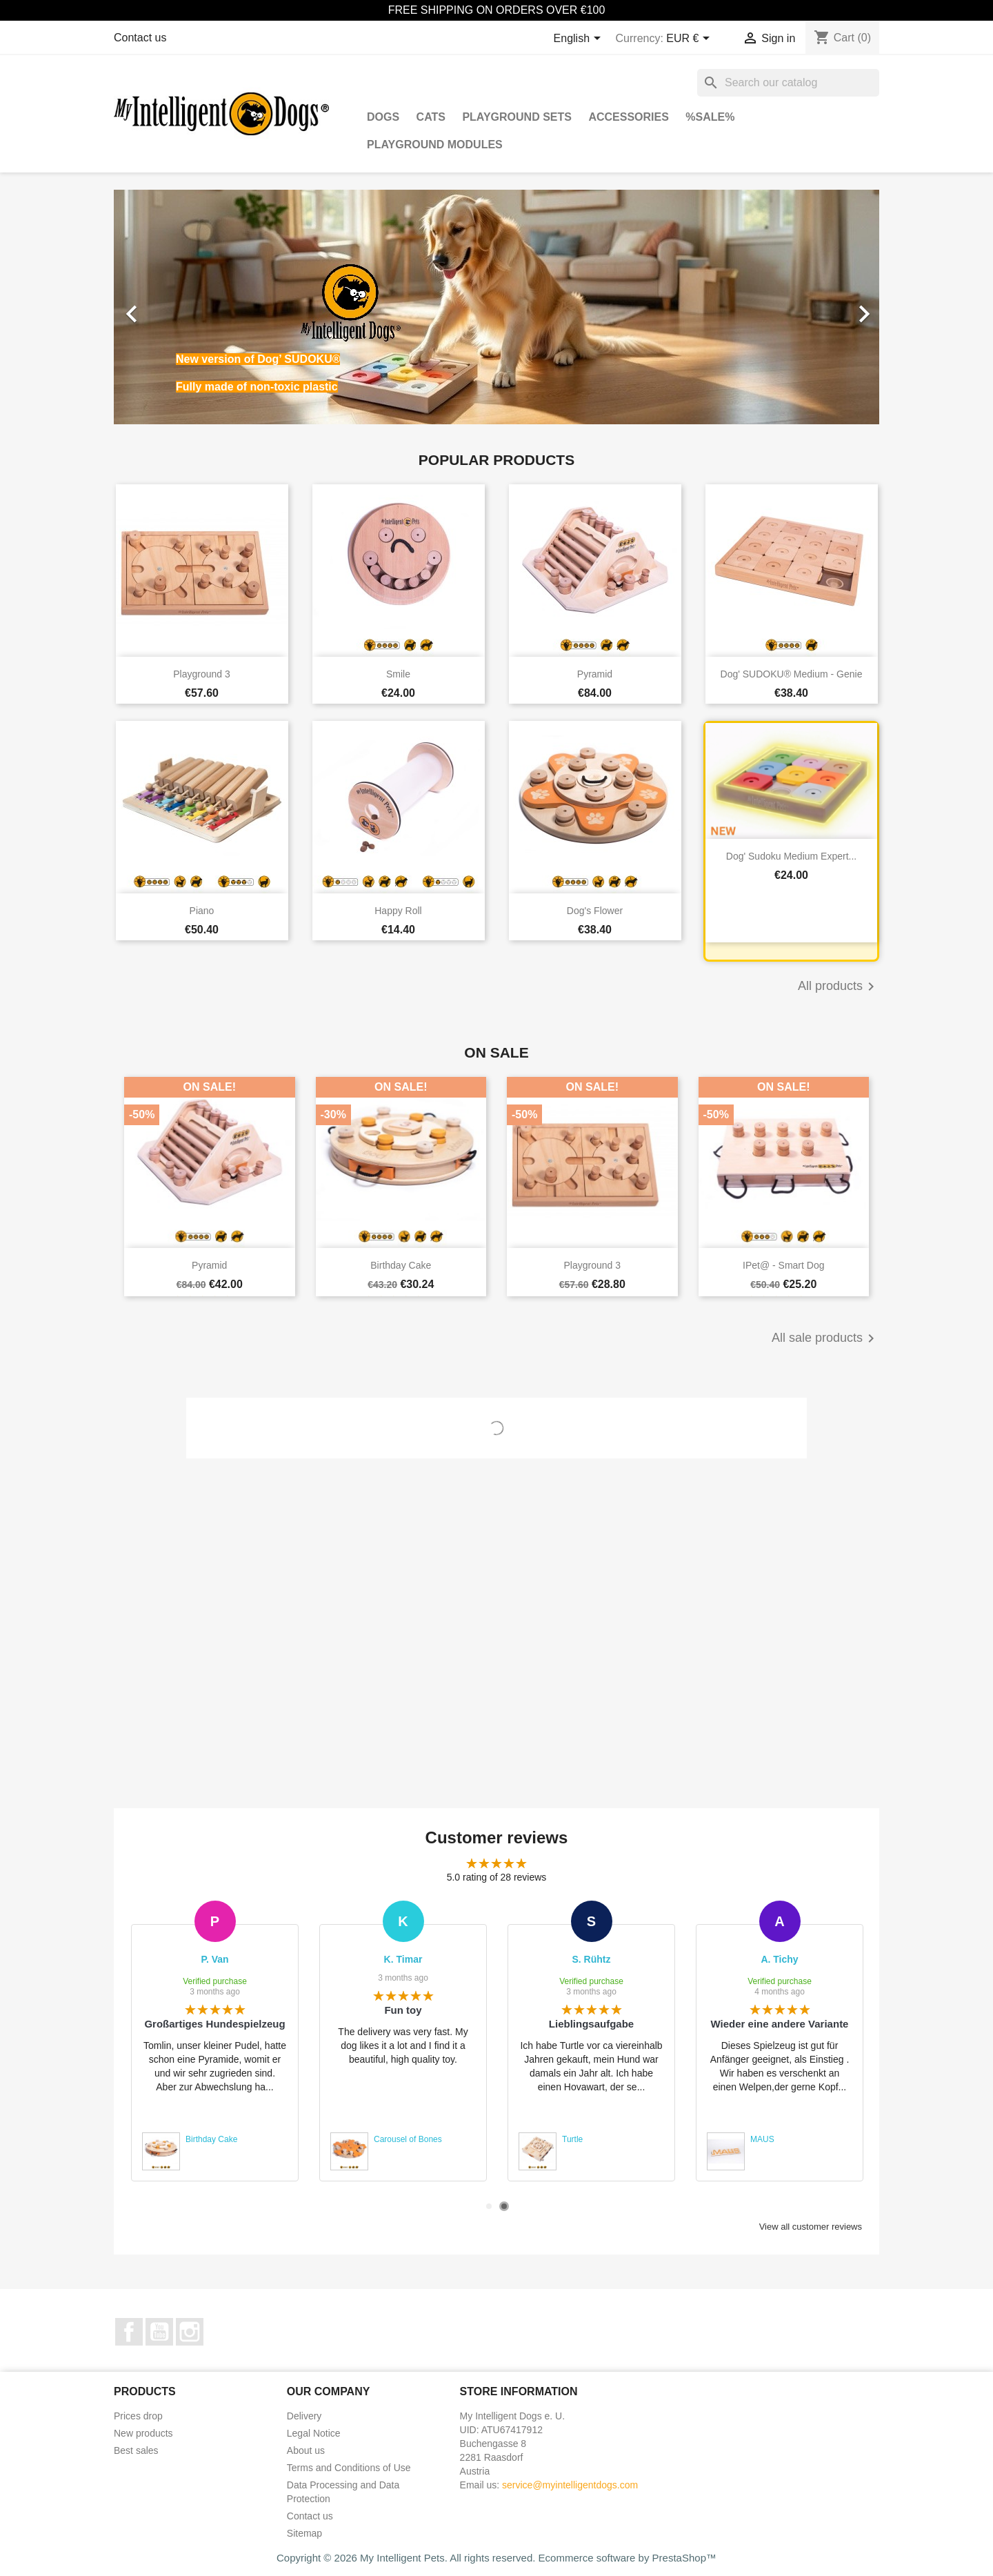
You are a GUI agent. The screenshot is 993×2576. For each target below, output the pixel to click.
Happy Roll (397, 910)
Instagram (189, 2332)
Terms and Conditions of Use (349, 2467)
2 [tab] (504, 2206)
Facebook (129, 2332)
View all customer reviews (810, 2226)
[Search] (788, 83)
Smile (398, 674)
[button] (171, 307)
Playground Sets (517, 117)
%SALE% (709, 117)
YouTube (159, 2332)
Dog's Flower (595, 910)
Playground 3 (201, 674)
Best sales (136, 2450)
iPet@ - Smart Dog (783, 1265)
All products (838, 986)
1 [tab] (489, 2206)
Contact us (140, 37)
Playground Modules (435, 144)
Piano (202, 910)
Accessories (628, 117)
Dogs (383, 117)
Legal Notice (314, 2433)
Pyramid (594, 674)
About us (306, 2450)
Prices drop (138, 2415)
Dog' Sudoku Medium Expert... (791, 856)
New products (143, 2433)
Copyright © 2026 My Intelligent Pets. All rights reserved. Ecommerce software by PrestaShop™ (496, 2558)
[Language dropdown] (579, 39)
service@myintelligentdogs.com (570, 2484)
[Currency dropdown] (690, 39)
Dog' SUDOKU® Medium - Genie (792, 674)
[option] (496, 307)
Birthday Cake (400, 1265)
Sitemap (304, 2533)
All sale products (825, 1338)
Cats (431, 117)
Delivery (304, 2415)
